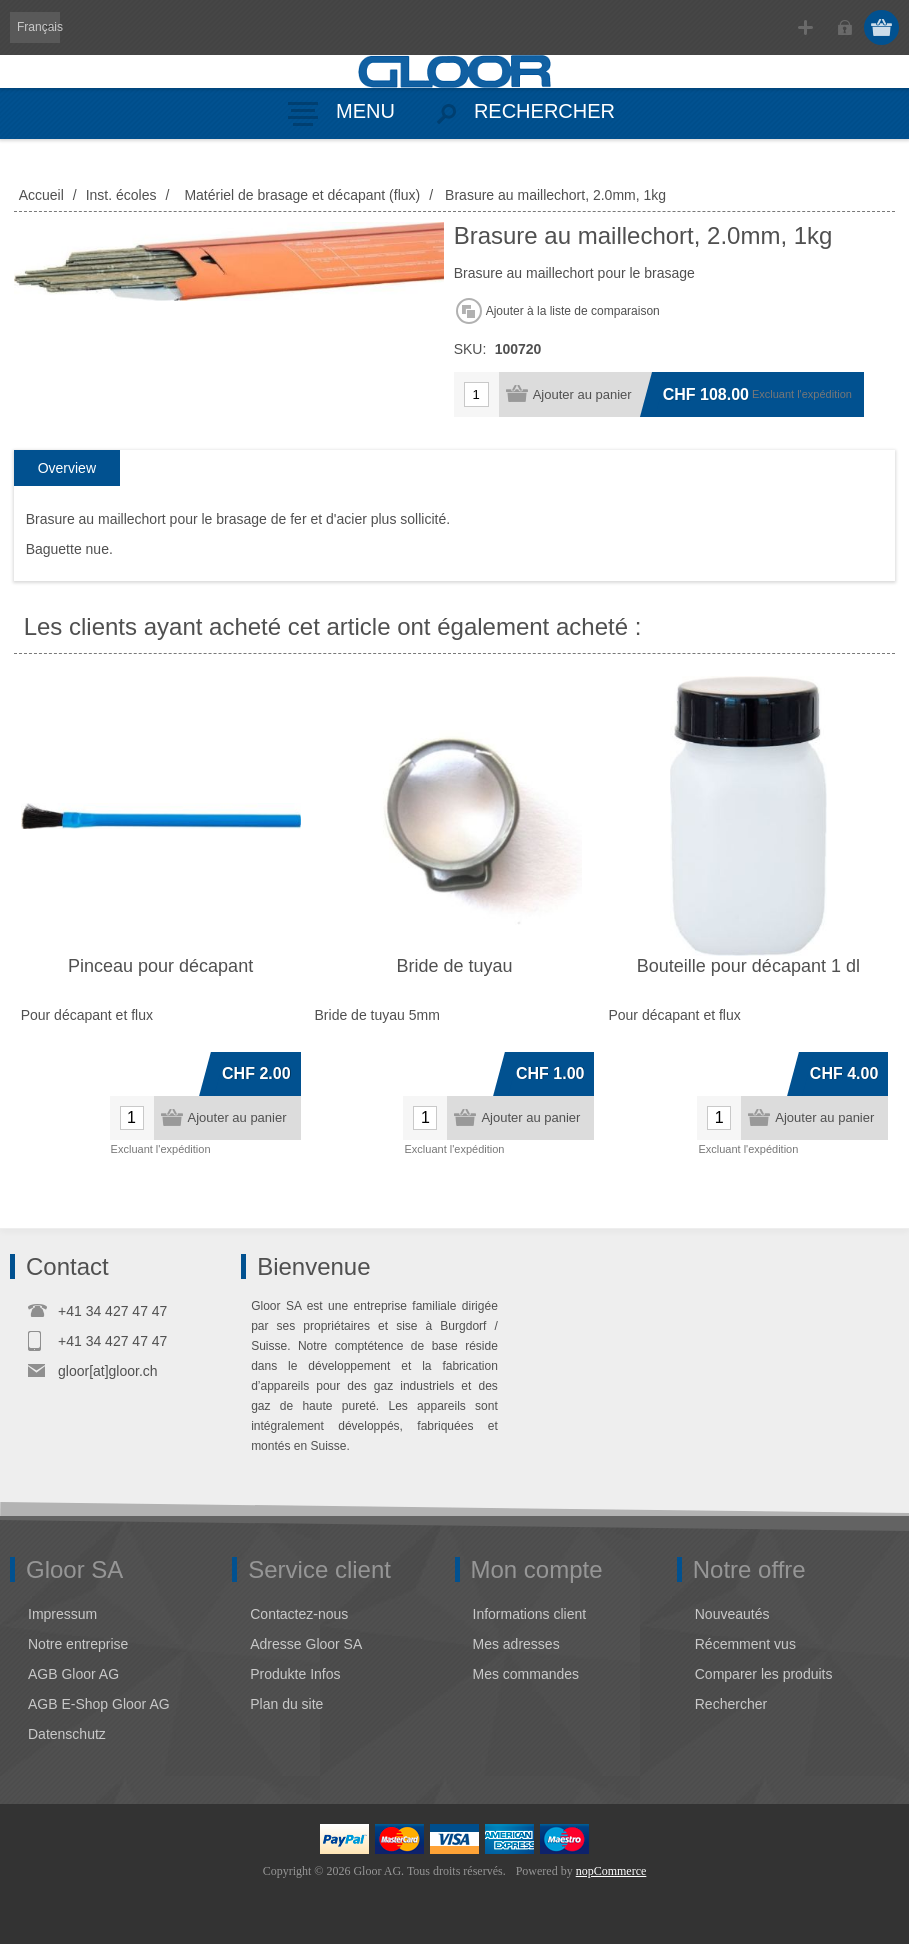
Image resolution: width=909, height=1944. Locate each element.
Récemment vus (745, 1644)
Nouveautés (732, 1614)
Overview (67, 468)
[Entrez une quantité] (476, 394)
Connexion (844, 27)
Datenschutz (67, 1734)
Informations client (530, 1614)
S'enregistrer (805, 27)
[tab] (67, 468)
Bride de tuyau (454, 966)
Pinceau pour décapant (160, 966)
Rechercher (731, 1704)
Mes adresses (516, 1644)
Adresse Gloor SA (306, 1644)
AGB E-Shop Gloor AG (99, 1704)
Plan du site (286, 1704)
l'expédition (824, 394)
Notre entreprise (78, 1644)
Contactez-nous (299, 1614)
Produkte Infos (295, 1674)
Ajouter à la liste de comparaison (573, 311)
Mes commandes (526, 1674)
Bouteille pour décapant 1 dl (748, 966)
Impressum (62, 1614)
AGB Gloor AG (73, 1674)
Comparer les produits (764, 1674)
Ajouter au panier (582, 394)
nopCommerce (611, 1871)
